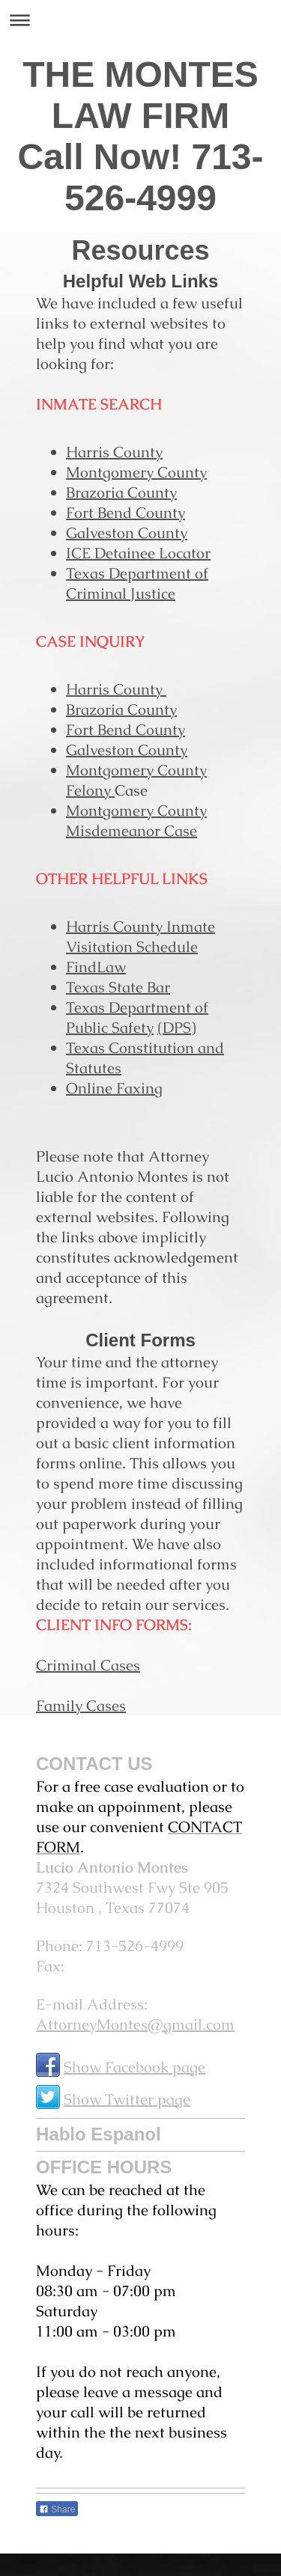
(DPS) (176, 1027)
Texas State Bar (118, 987)
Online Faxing (114, 1088)
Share (57, 2509)
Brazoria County (121, 492)
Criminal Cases (88, 1665)
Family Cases (81, 1705)
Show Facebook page (134, 2067)
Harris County (114, 452)
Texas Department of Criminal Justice (137, 583)
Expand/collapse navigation (140, 20)
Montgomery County (136, 472)
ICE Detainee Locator (138, 553)
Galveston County (126, 533)
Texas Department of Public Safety (137, 1017)
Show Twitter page (127, 2099)
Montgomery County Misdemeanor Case (136, 820)
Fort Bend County (125, 512)
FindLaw (96, 967)
